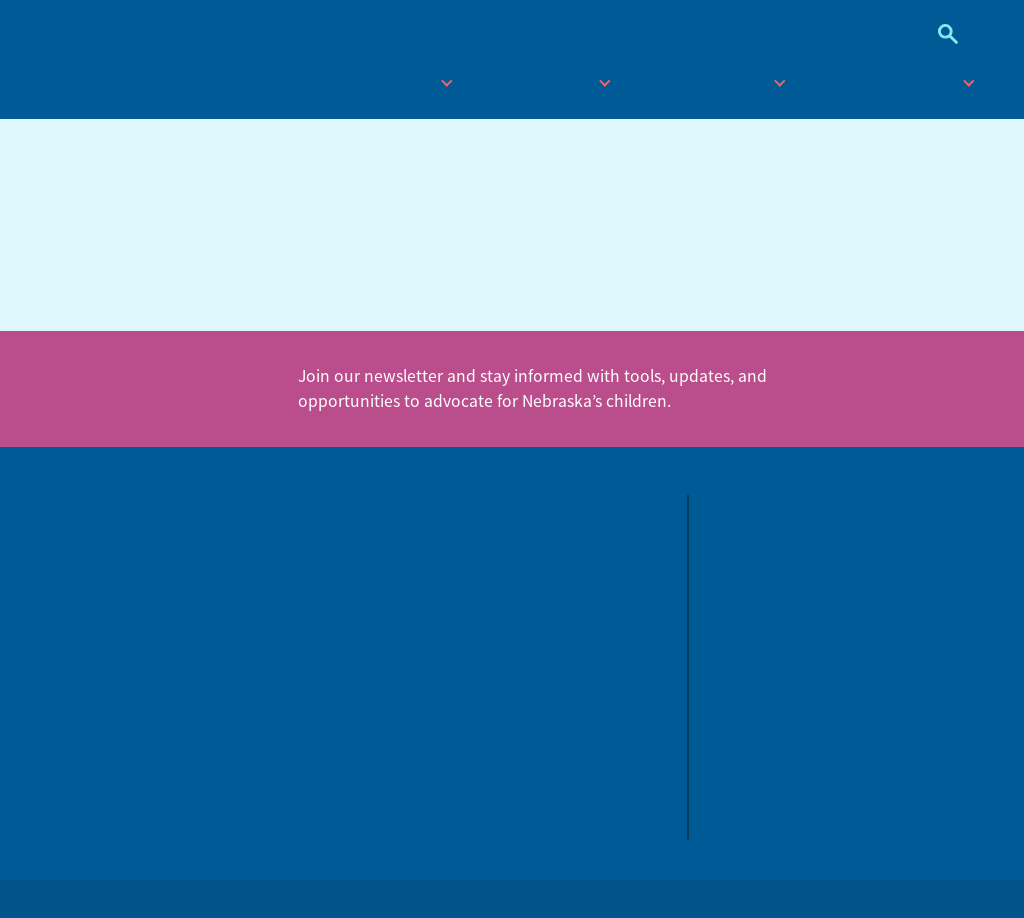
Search (940, 34)
